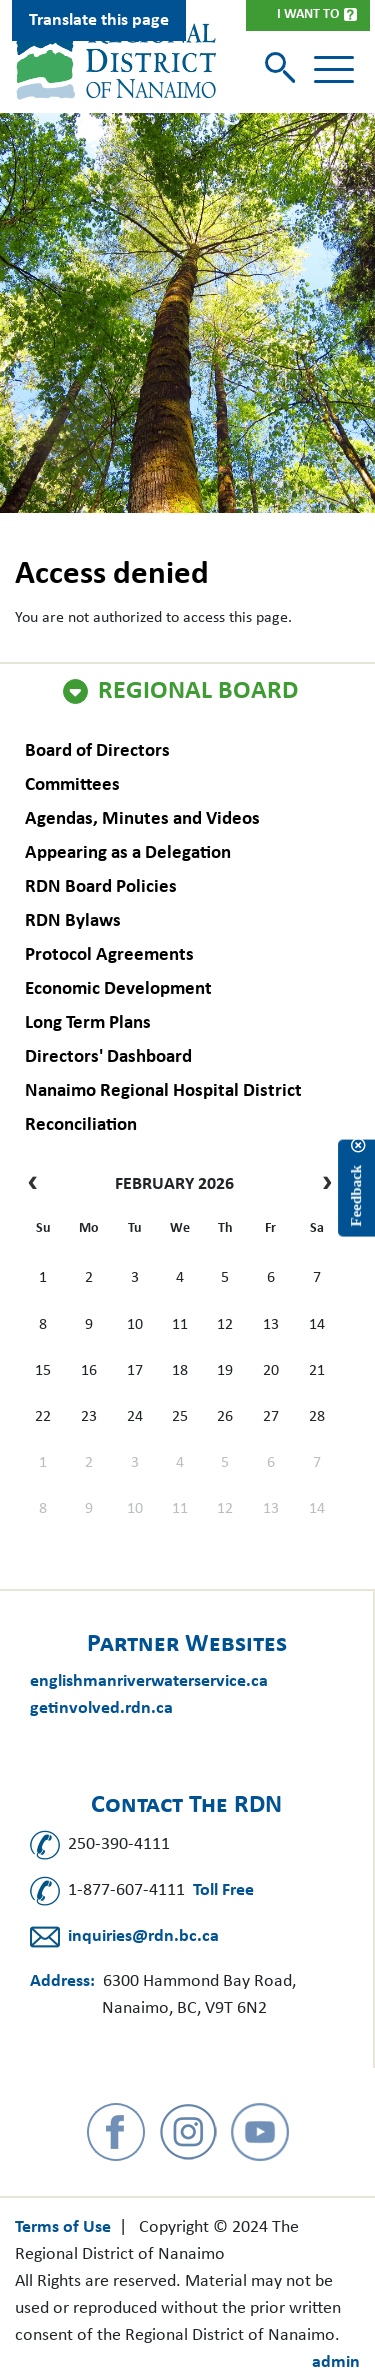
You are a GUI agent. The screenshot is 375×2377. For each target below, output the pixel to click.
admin (336, 2362)
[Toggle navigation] (334, 70)
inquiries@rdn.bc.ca (143, 1936)
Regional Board (198, 692)
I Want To (308, 14)
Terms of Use (63, 2227)
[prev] (37, 1185)
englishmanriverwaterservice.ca (149, 1681)
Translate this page (99, 20)
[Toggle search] (282, 69)
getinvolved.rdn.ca (101, 1708)
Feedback (356, 1196)
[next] (322, 1185)
